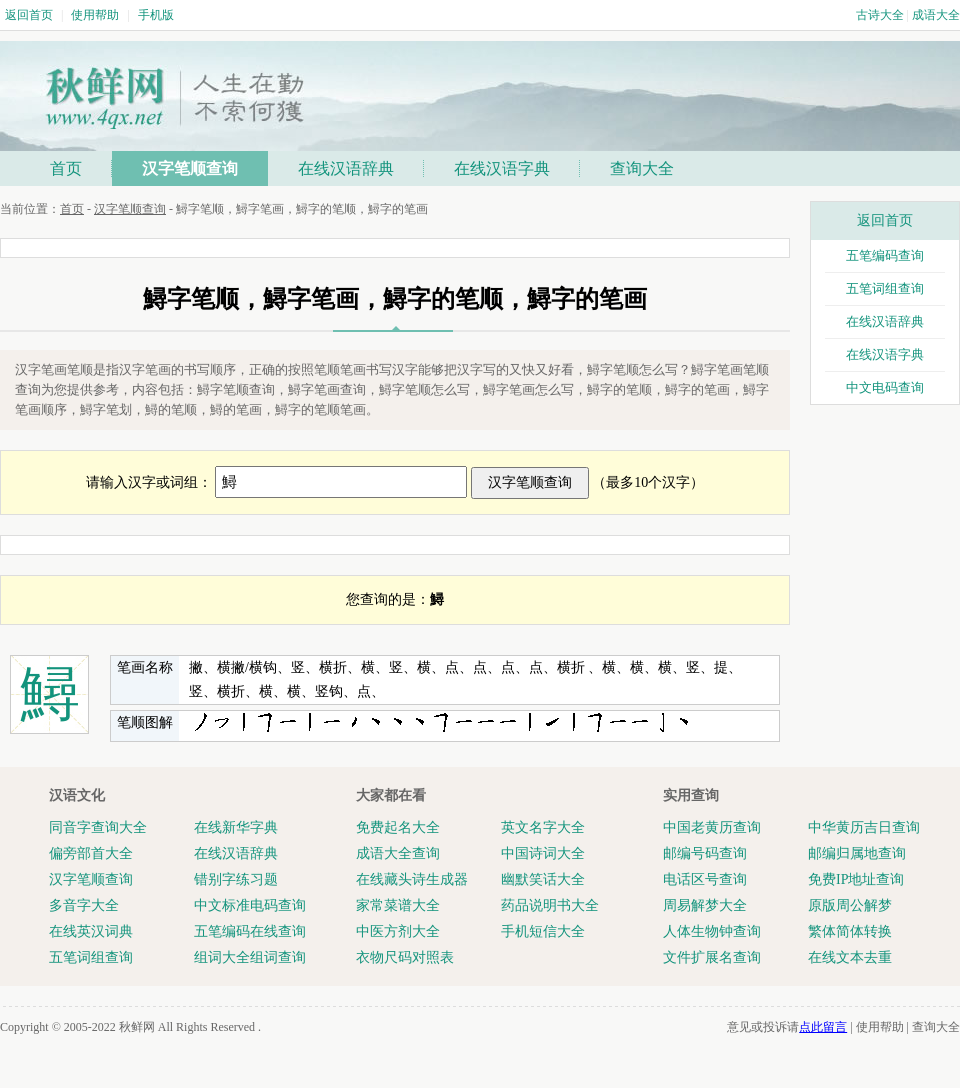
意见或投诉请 (787, 1027)
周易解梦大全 (705, 905)
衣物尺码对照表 (405, 957)
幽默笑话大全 (543, 879)
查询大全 (642, 168)
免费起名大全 (398, 827)
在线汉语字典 (502, 168)
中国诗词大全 (543, 853)
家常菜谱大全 (398, 905)
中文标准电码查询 (250, 905)
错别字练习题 (236, 879)
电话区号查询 (705, 879)
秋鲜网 (137, 1027)
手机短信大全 (543, 931)
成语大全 (936, 15)
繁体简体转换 (850, 931)
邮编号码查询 (705, 853)
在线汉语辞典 (346, 168)
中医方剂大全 (398, 931)
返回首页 (29, 15)
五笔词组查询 (885, 288)
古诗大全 (880, 15)
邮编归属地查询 (857, 853)
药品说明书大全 (550, 905)
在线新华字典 (236, 827)
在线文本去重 (850, 957)
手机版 (156, 15)
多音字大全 (84, 905)
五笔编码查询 (885, 255)
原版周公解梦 (850, 905)
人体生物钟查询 (712, 931)
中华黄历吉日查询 (864, 827)
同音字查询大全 (98, 827)
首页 (66, 168)
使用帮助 (95, 15)
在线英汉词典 (91, 931)
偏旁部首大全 (91, 853)
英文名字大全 (543, 827)
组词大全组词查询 (250, 957)
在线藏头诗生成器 (412, 879)
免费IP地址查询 (856, 879)
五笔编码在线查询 (250, 931)
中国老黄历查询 (712, 827)
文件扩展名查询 (712, 957)
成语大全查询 (398, 853)
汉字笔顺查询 (190, 168)
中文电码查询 (885, 387)
